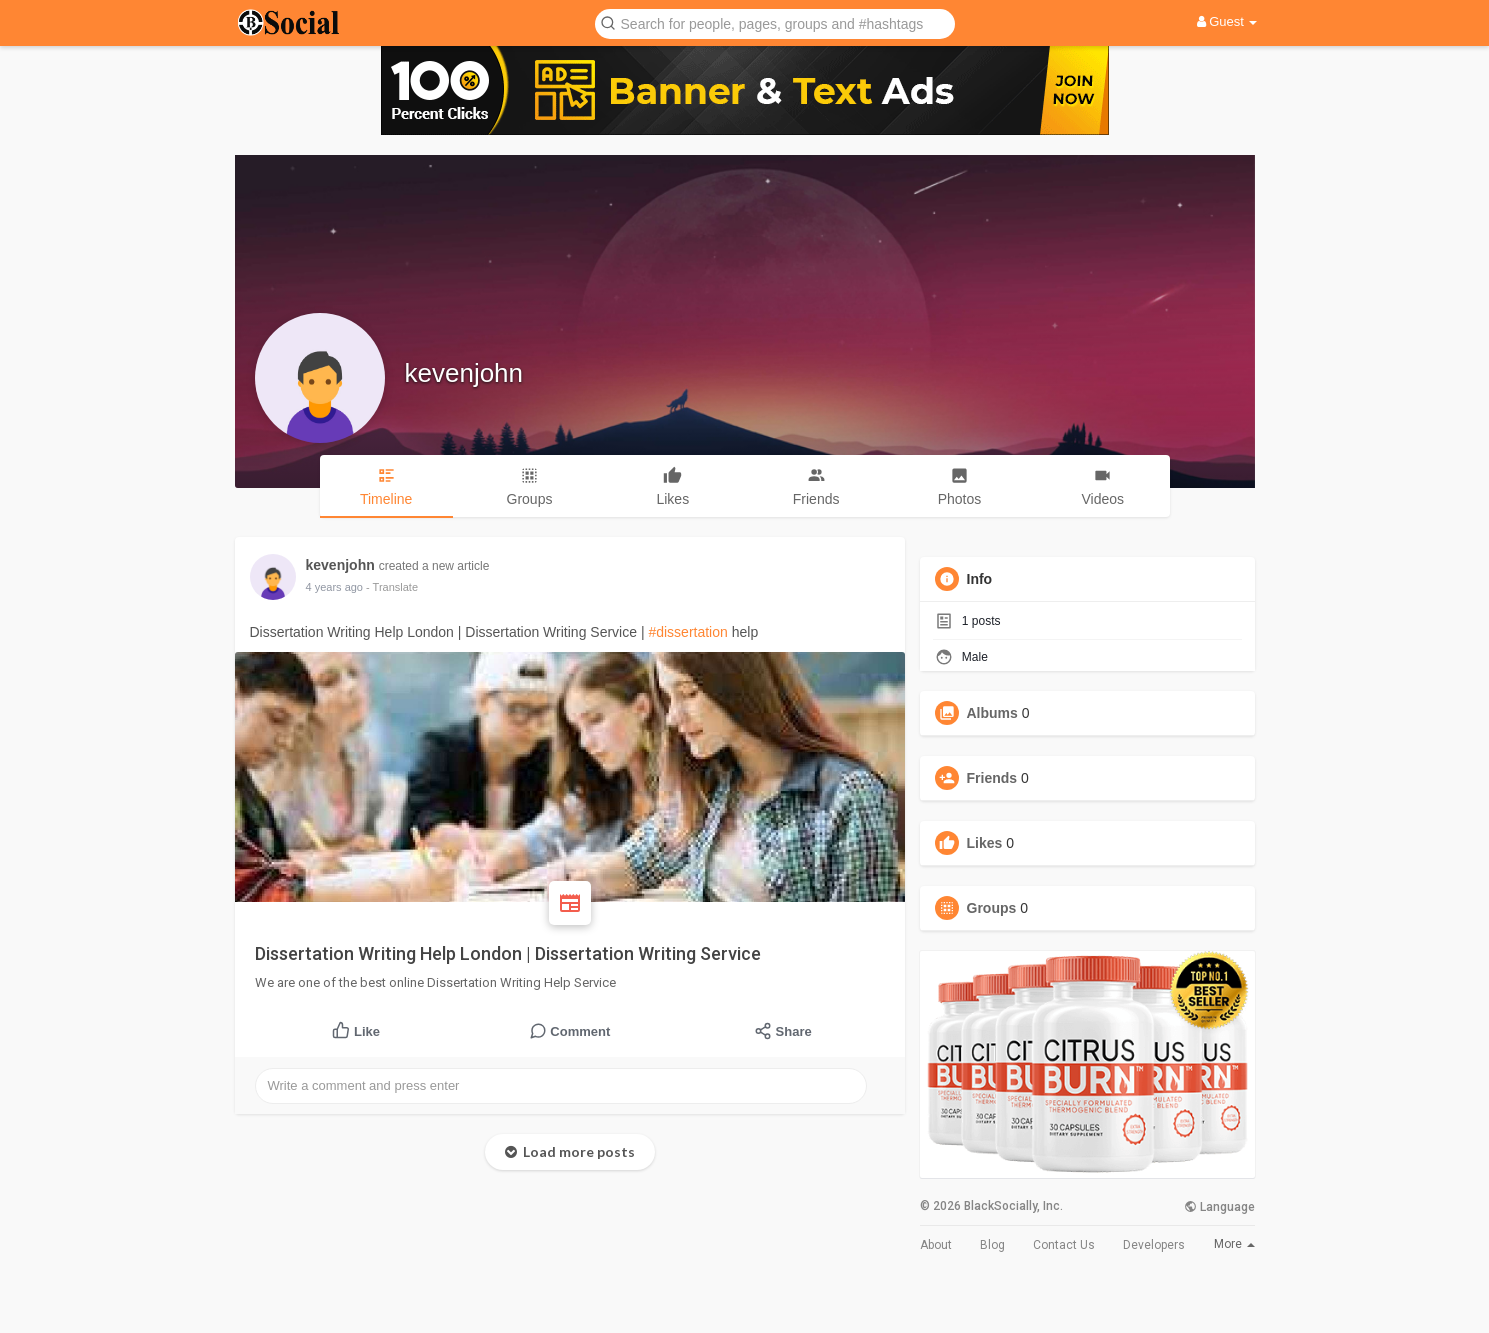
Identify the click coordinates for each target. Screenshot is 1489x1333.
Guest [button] (1227, 21)
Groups (992, 908)
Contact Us (1064, 1245)
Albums (992, 713)
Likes (985, 843)
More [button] (1234, 1244)
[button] (775, 22)
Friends (992, 778)
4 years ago (334, 587)
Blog (992, 1245)
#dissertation (687, 632)
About (936, 1245)
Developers (1154, 1245)
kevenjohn (464, 373)
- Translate (392, 587)
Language (1219, 1207)
